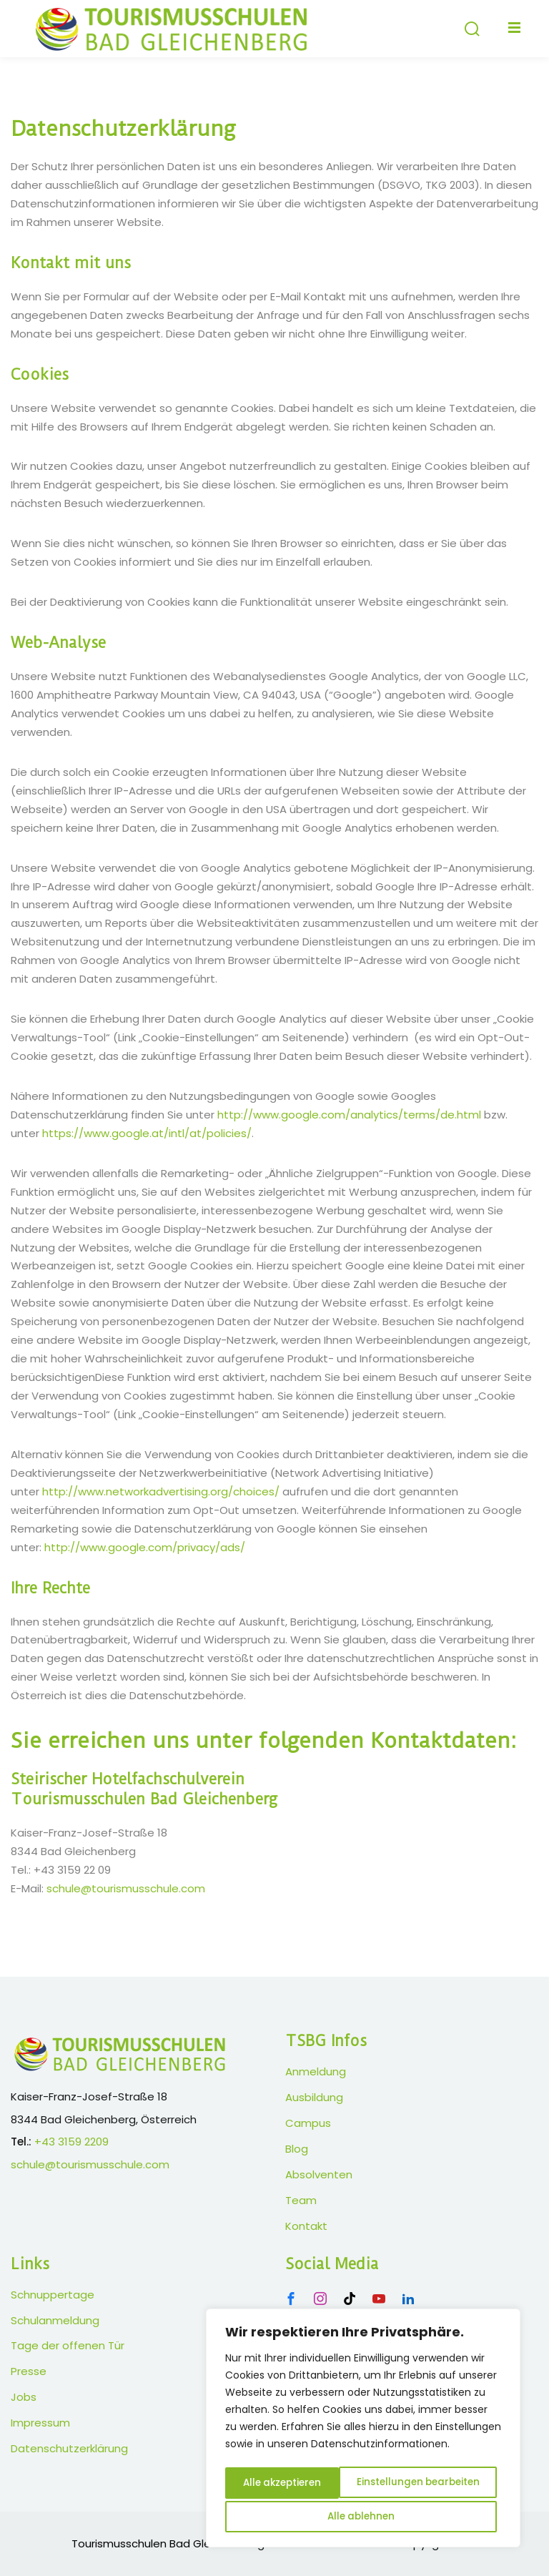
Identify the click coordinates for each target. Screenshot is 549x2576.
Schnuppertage (52, 2294)
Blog (296, 2148)
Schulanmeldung (55, 2320)
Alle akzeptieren (363, 2516)
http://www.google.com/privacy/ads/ (144, 1547)
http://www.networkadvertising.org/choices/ (161, 1491)
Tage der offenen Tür (67, 2345)
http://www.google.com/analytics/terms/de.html (349, 1114)
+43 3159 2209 (71, 2141)
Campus (308, 2122)
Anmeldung (315, 2071)
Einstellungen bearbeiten (305, 2485)
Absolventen (318, 2174)
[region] (363, 2430)
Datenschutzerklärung (69, 2448)
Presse (28, 2371)
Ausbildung (314, 2097)
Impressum (40, 2422)
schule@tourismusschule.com (125, 1888)
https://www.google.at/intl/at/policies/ (147, 1133)
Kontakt (306, 2225)
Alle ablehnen (444, 2485)
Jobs (23, 2396)
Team (301, 2200)
